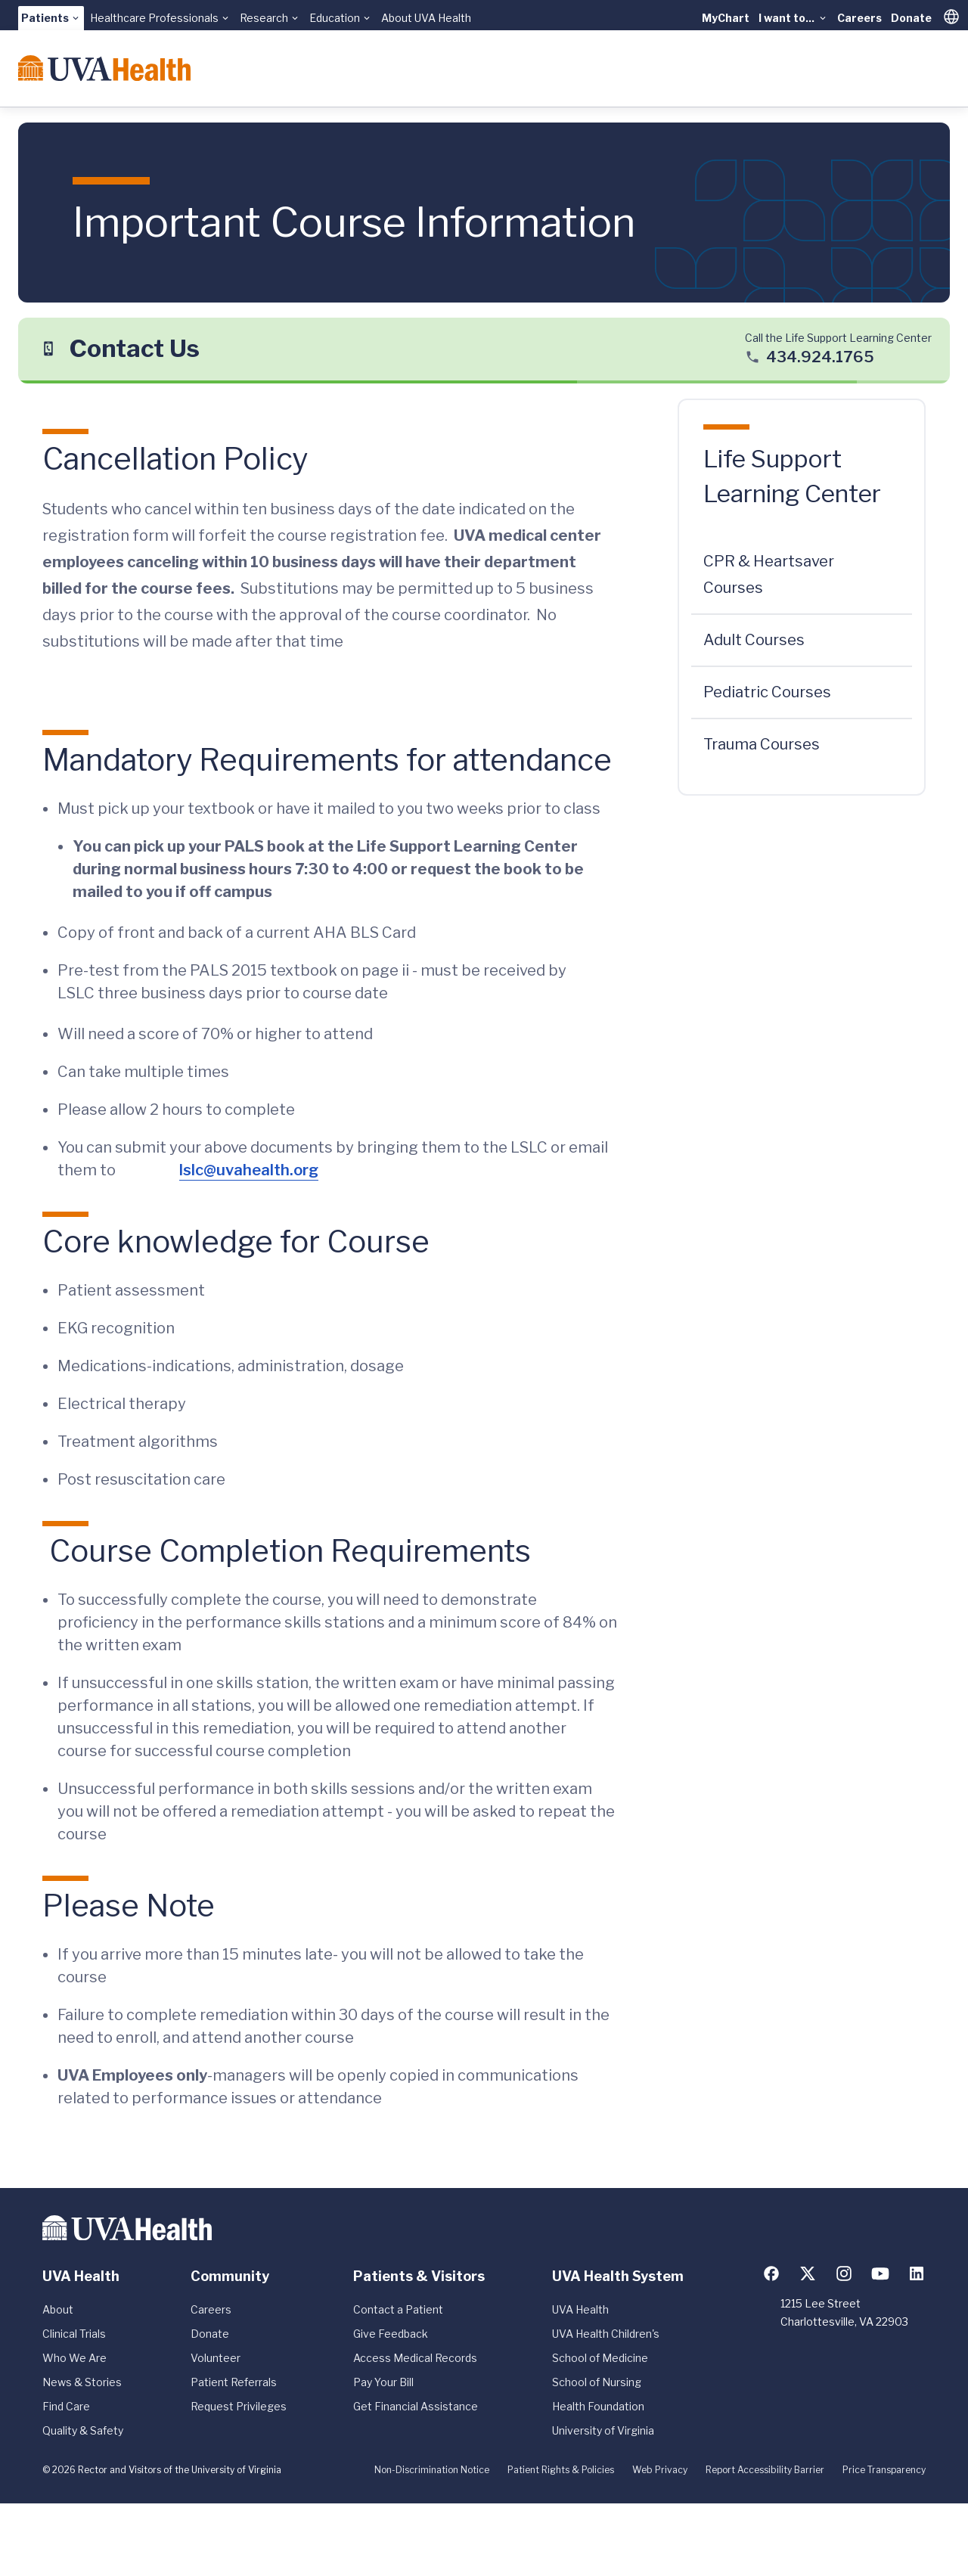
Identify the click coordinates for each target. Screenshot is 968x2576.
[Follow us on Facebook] (771, 2273)
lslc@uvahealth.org (248, 1170)
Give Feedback (390, 2333)
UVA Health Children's (605, 2333)
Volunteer (215, 2357)
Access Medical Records (415, 2357)
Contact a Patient (398, 2309)
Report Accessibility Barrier (765, 2469)
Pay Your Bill (383, 2382)
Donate (911, 17)
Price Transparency (884, 2469)
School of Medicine (600, 2357)
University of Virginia (603, 2430)
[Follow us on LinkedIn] (917, 2273)
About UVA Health (426, 17)
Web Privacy (659, 2469)
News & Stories (82, 2382)
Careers (859, 17)
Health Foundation (598, 2406)
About (57, 2309)
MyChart (725, 17)
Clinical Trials (74, 2333)
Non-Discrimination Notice (431, 2469)
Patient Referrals (234, 2382)
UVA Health (580, 2309)
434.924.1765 (820, 357)
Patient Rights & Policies (560, 2469)
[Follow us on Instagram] (844, 2273)
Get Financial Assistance (415, 2406)
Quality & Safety (82, 2430)
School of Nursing (596, 2382)
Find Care (66, 2406)
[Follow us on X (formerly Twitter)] (808, 2273)
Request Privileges (239, 2406)
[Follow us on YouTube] (880, 2273)
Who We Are (74, 2357)
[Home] (104, 68)
